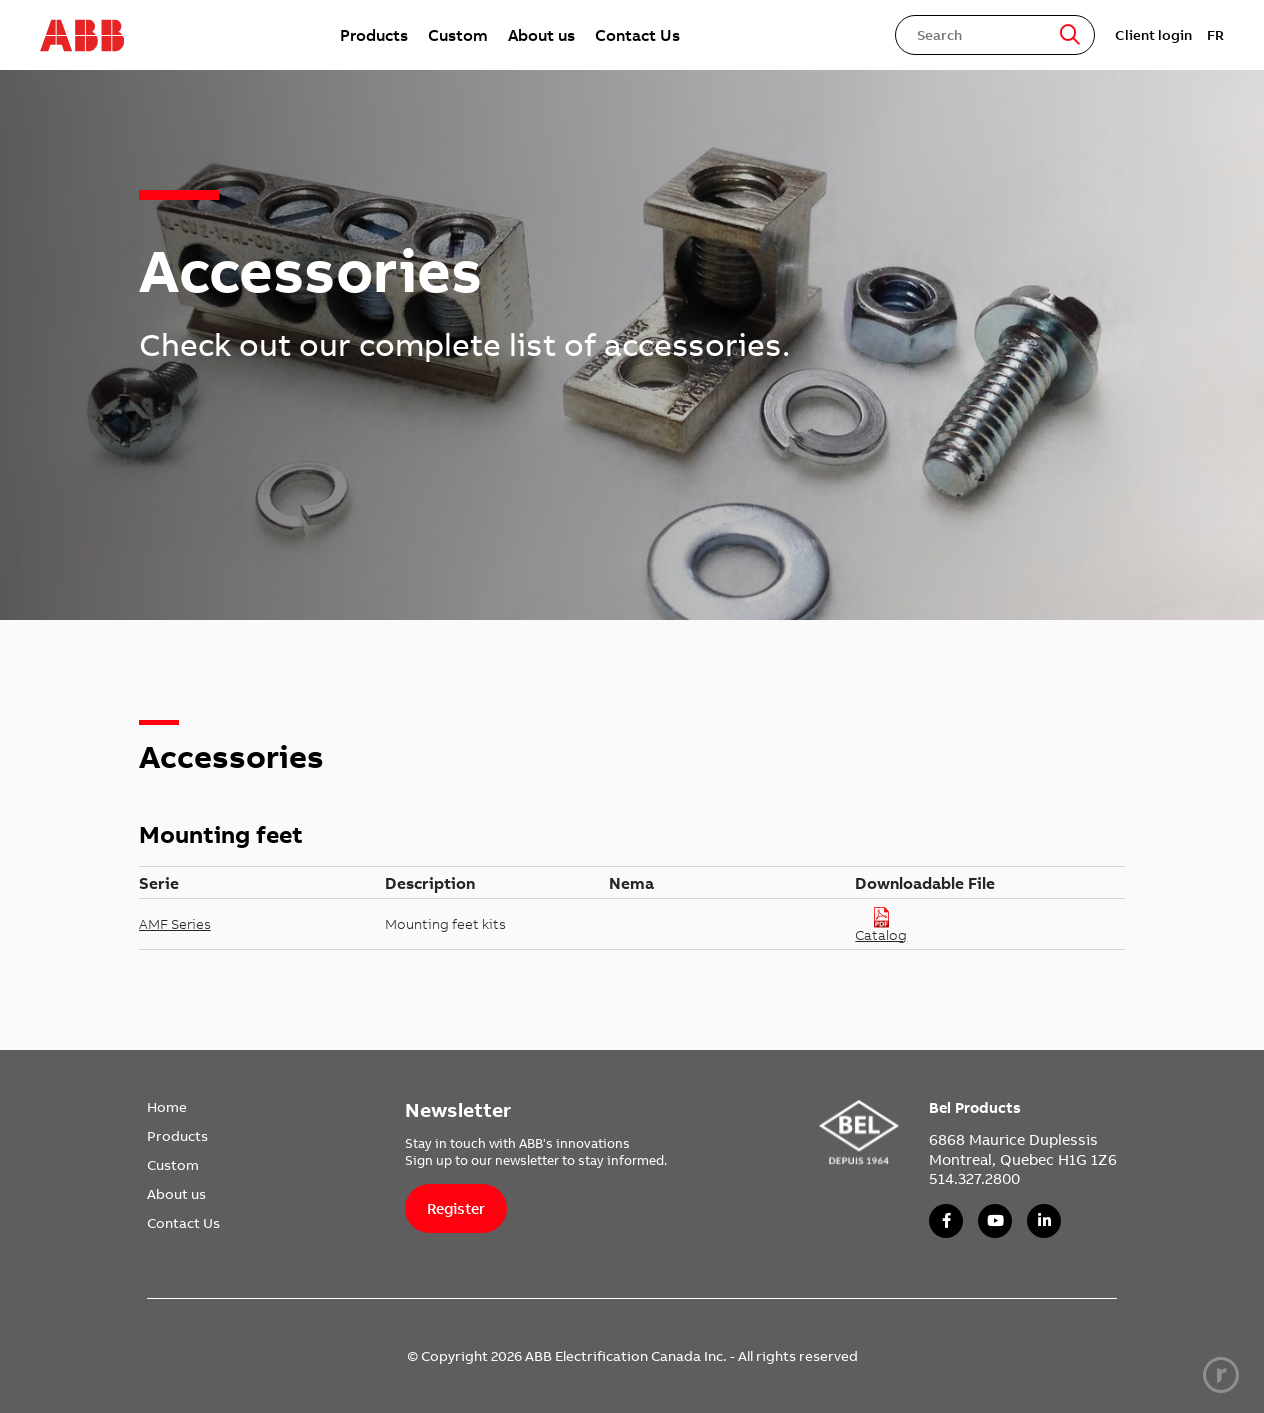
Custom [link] (458, 35)
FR (1215, 35)
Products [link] (374, 35)
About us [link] (541, 35)
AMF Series (175, 924)
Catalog (881, 924)
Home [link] (167, 1107)
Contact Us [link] (637, 35)
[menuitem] (374, 35)
